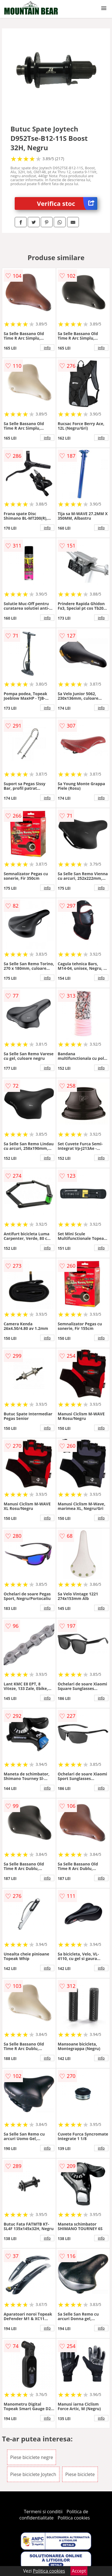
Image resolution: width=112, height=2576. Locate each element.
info (47, 347)
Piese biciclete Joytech (33, 2474)
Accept (79, 2571)
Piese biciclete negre (31, 2457)
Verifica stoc (67, 203)
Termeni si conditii (43, 2511)
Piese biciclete (80, 2474)
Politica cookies (74, 2518)
